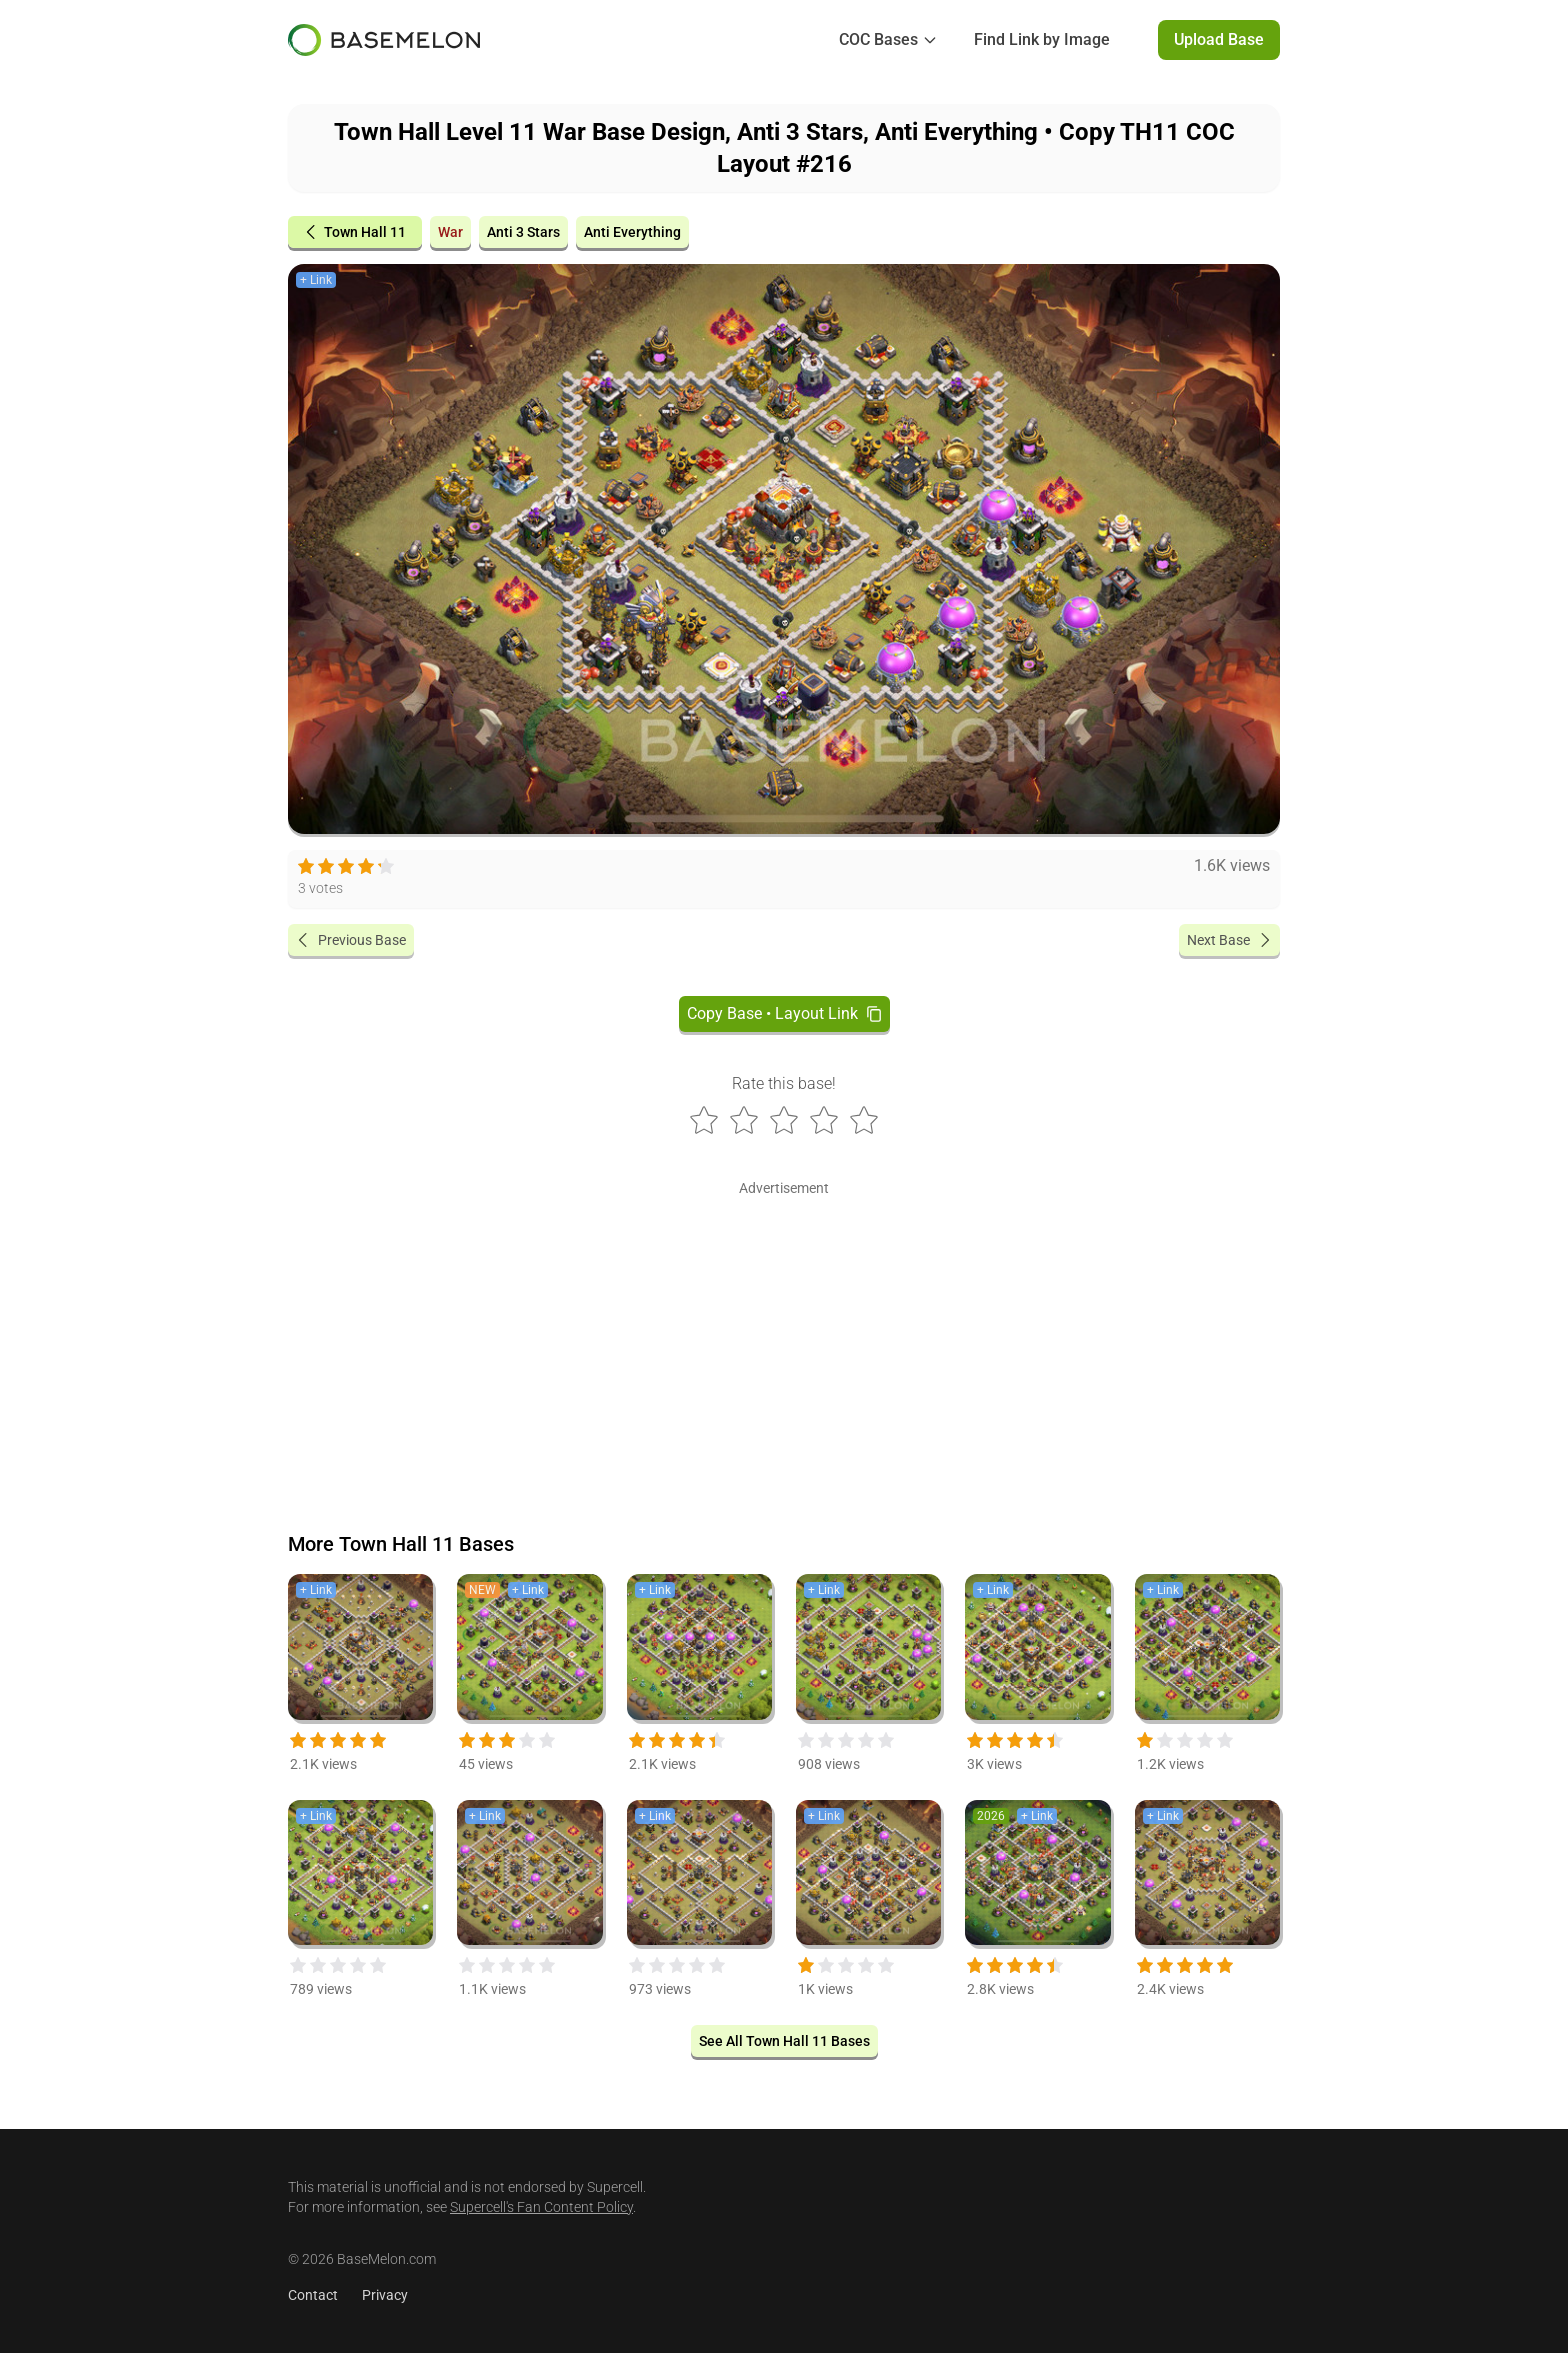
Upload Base (1219, 39)
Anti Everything (632, 232)
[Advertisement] (784, 1342)
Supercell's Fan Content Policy (541, 2207)
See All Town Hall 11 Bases (784, 2041)
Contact (313, 2295)
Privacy (385, 2295)
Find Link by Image (1042, 39)
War (450, 232)
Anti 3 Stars (523, 232)
